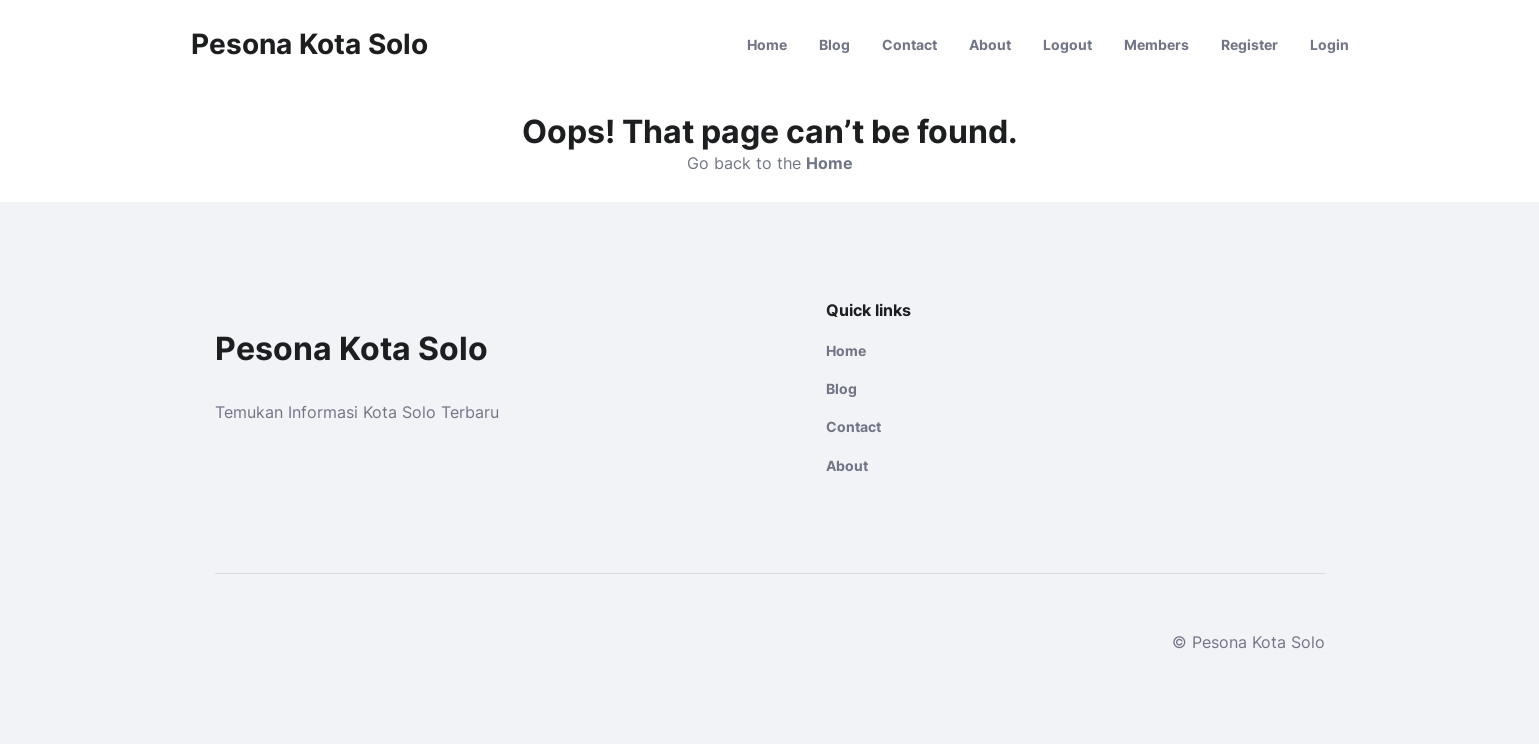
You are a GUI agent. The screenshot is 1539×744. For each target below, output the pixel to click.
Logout (1067, 44)
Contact (909, 44)
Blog (834, 44)
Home (767, 44)
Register (1249, 44)
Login (1329, 44)
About (990, 44)
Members (1156, 44)
